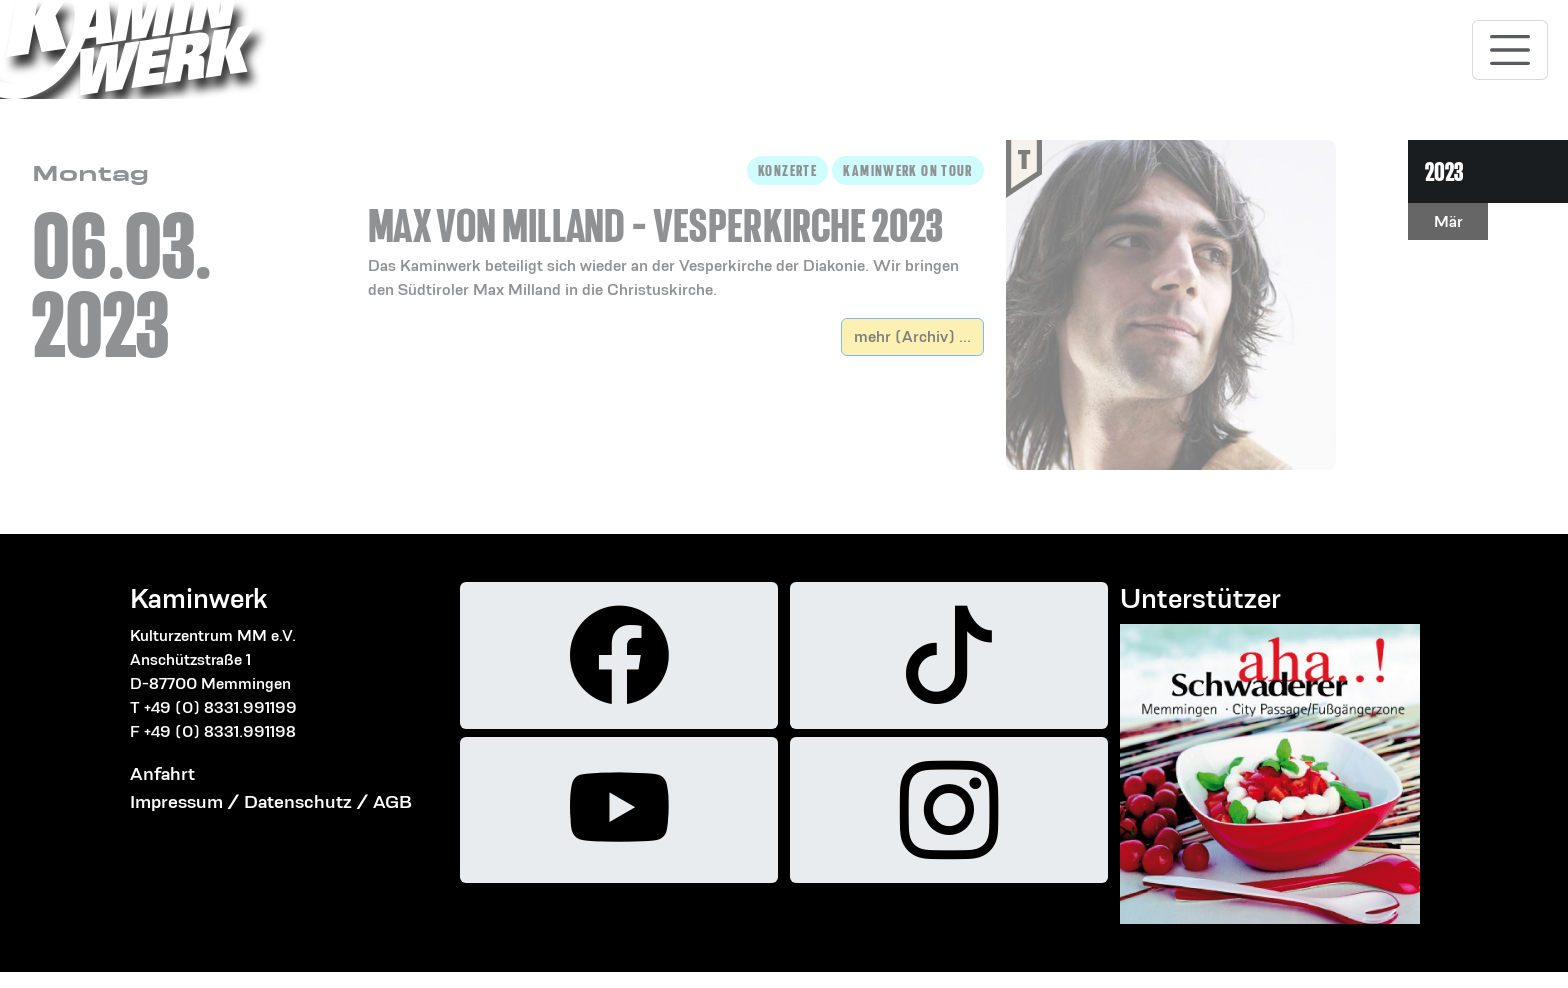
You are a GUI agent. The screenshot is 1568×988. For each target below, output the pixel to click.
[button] (676, 229)
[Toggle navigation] (1510, 50)
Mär (1448, 221)
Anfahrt (162, 773)
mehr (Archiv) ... (912, 336)
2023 (1444, 171)
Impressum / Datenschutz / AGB (271, 801)
